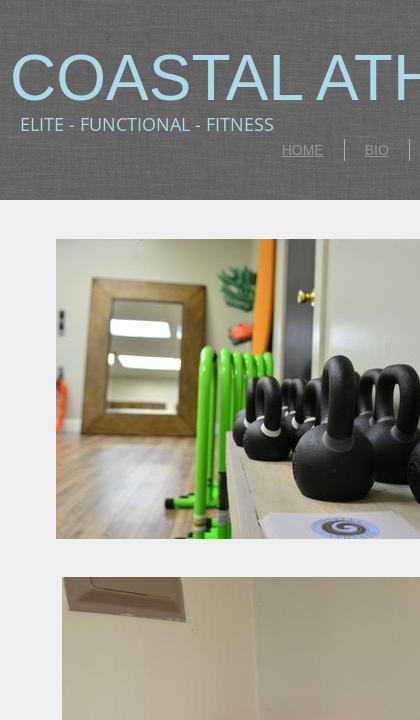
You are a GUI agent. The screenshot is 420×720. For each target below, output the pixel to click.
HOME (303, 150)
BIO (377, 150)
